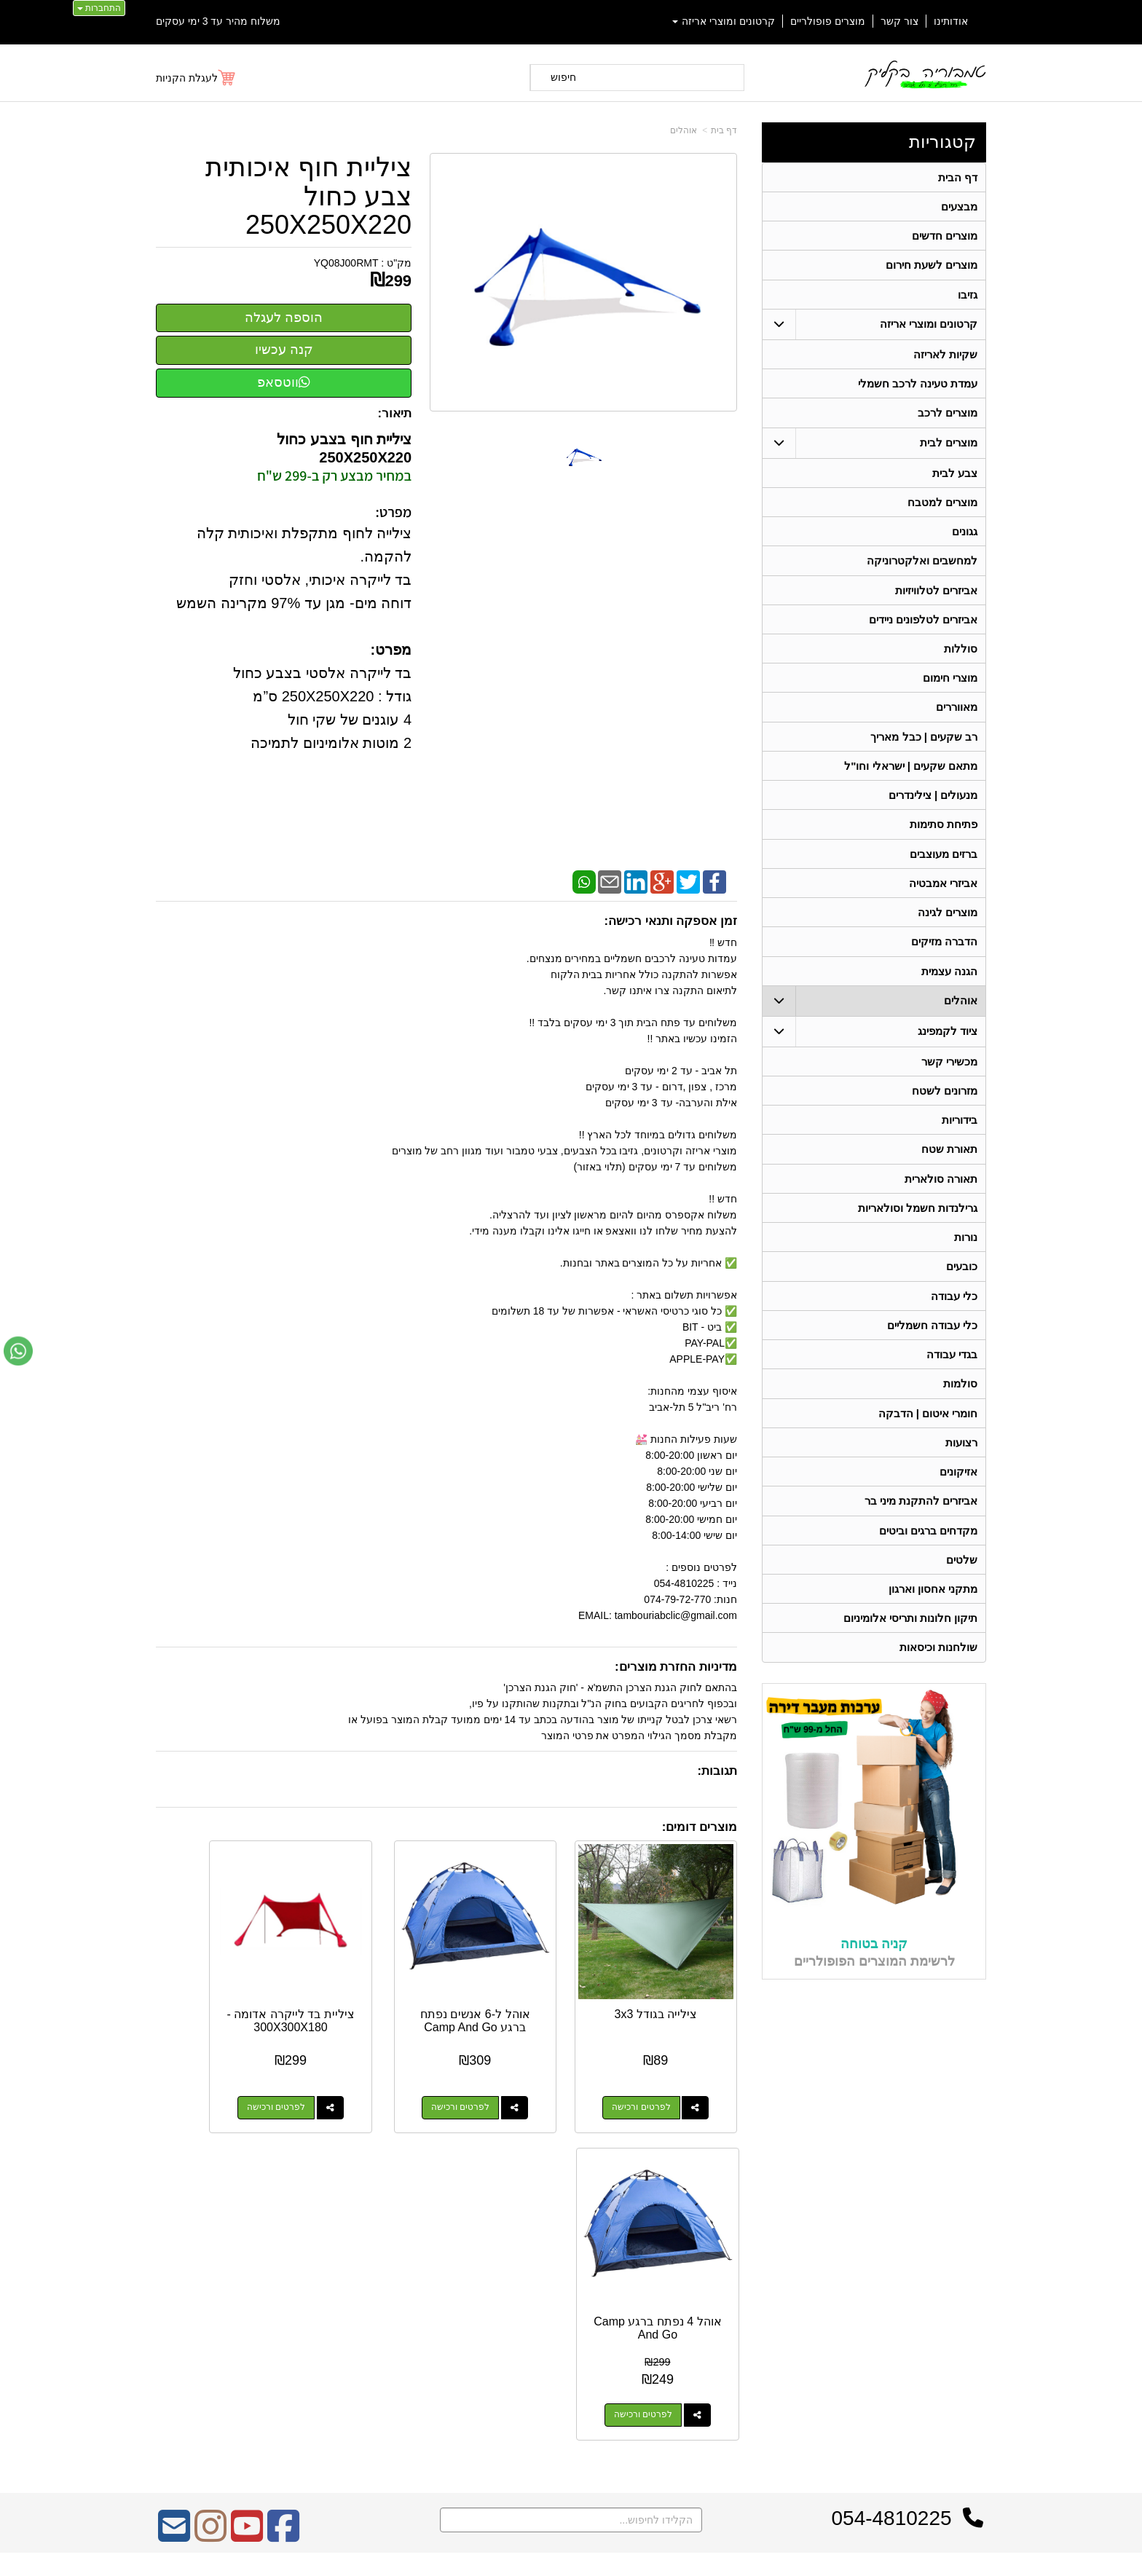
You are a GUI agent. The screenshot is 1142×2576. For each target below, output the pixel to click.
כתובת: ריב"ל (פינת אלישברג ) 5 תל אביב (691, 2278)
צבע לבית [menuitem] (954, 477)
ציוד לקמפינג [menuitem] (947, 1045)
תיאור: (395, 413)
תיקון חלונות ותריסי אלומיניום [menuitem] (910, 1643)
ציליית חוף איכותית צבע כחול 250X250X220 (308, 196)
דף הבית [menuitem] (957, 177)
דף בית (724, 130)
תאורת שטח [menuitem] (949, 1165)
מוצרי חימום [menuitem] (950, 686)
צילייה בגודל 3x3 (672, 1980)
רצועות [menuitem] (961, 1464)
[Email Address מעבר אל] (174, 2195)
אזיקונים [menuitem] (958, 1494)
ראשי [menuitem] (976, 2260)
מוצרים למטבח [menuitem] (942, 507)
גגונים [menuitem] (964, 537)
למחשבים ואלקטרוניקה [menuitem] (922, 567)
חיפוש (563, 77)
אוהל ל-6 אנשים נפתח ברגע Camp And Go (522, 1993)
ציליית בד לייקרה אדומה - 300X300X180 (371, 1993)
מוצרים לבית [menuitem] (948, 447)
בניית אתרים (508, 2551)
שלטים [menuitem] (961, 1583)
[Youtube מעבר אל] (247, 2195)
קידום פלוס (547, 2551)
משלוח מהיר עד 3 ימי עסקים (218, 21)
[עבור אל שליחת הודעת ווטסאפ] (18, 1351)
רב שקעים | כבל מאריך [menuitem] (923, 746)
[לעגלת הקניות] (196, 78)
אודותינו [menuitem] (951, 21)
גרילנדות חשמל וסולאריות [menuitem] (918, 1225)
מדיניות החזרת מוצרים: (676, 1667)
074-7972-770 (721, 2301)
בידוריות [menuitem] (959, 1136)
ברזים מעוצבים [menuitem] (943, 865)
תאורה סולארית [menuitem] (941, 1195)
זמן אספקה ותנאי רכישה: (670, 921)
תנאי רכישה (757, 2320)
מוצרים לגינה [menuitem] (947, 925)
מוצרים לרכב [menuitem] (947, 417)
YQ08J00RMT (346, 263)
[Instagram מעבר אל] (210, 2195)
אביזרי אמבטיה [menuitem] (943, 895)
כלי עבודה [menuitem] (954, 1315)
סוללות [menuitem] (960, 656)
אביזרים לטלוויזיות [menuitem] (936, 597)
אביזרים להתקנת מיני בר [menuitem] (921, 1524)
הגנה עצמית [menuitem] (949, 985)
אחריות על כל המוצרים (309, 2241)
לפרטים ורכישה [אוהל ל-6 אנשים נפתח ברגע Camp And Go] (507, 2074)
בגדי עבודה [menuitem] (951, 1374)
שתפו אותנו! (756, 2357)
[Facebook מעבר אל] (283, 2195)
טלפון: (765, 2301)
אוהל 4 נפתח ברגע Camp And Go (220, 1987)
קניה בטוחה (873, 1969)
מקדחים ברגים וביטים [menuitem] (928, 1554)
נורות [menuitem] (965, 1255)
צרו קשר (759, 2238)
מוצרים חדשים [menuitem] (944, 237)
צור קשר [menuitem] (899, 21)
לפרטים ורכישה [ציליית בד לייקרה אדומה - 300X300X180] (356, 2074)
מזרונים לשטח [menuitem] (944, 1106)
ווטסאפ (283, 382)
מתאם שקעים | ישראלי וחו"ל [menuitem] (911, 776)
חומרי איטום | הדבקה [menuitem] (927, 1434)
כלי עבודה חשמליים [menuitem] (932, 1345)
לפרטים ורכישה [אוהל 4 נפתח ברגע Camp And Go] (205, 2074)
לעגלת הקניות (187, 78)
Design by (309, 2295)
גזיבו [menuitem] (967, 297)
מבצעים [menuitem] (959, 207)
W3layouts (336, 2295)
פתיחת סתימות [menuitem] (943, 836)
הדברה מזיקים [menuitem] (944, 955)
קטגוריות (942, 141)
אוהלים (683, 130)
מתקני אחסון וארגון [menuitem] (933, 1613)
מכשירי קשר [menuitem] (949, 1076)
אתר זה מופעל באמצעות (571, 2551)
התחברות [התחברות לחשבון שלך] (99, 8)
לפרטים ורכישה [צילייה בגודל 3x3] (658, 2074)
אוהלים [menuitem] (960, 1015)
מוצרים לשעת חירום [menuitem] (932, 267)
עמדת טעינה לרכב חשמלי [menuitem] (918, 387)
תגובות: (717, 1771)
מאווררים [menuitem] (956, 716)
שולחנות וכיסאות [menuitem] (938, 1673)
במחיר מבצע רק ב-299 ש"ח (334, 475)
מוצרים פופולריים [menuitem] (827, 21)
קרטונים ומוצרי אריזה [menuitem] (724, 21)
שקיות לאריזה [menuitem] (945, 357)
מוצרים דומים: (699, 1827)
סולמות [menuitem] (960, 1404)
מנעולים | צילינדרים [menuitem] (933, 806)
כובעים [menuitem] (961, 1285)
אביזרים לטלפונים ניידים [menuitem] (923, 627)
